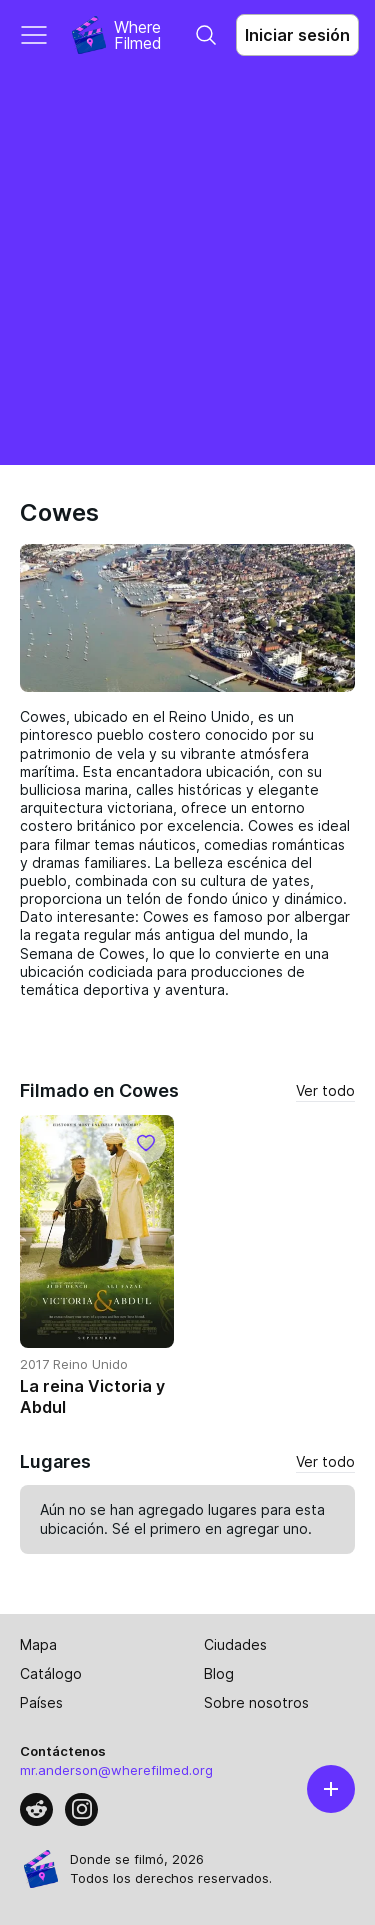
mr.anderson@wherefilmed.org (116, 1770)
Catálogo (51, 1673)
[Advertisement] (187, 267)
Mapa (38, 1644)
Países (41, 1702)
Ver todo (325, 1090)
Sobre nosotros (256, 1702)
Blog (219, 1673)
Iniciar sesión (297, 35)
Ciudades (235, 1644)
